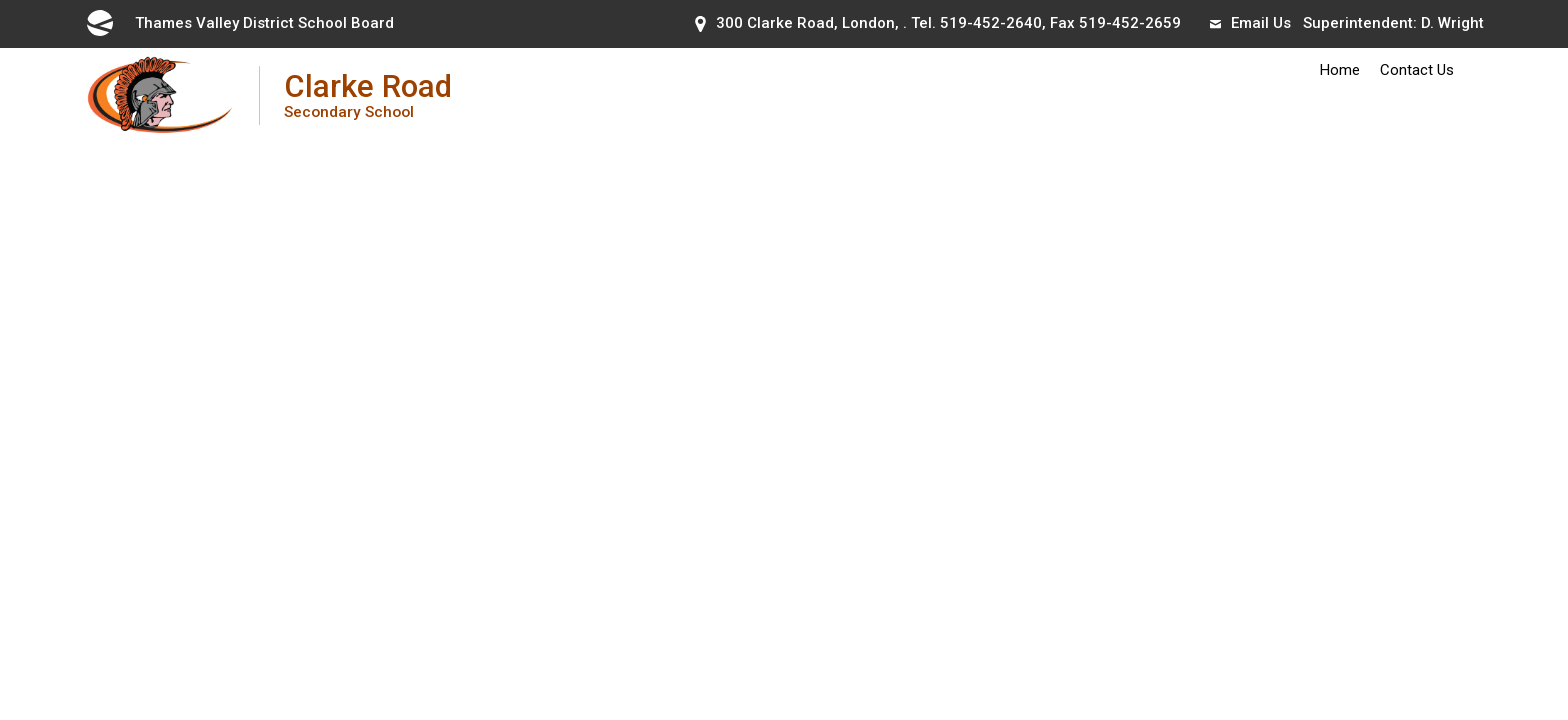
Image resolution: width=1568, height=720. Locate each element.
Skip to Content (0, 0)
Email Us (1250, 23)
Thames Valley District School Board (239, 23)
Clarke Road (368, 94)
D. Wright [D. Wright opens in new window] (1452, 23)
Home (1340, 70)
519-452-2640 (991, 23)
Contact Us (1417, 70)
